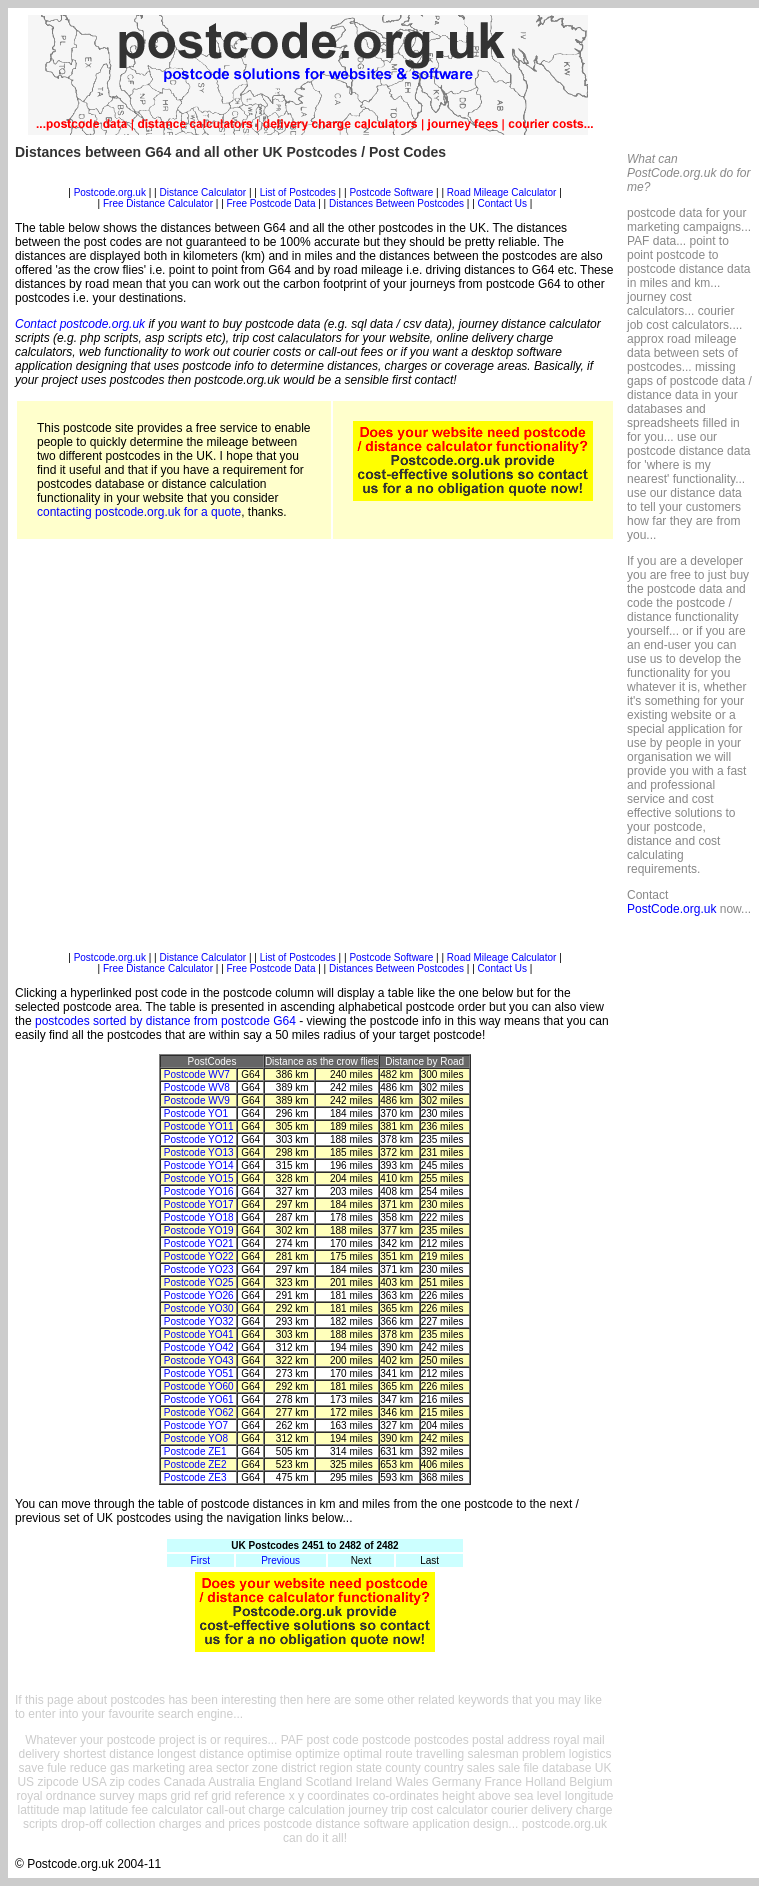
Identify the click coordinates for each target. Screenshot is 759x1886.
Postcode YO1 (196, 1113)
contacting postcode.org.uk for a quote (139, 512)
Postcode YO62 (199, 1412)
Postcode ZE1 (195, 1451)
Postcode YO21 (199, 1243)
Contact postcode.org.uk (80, 324)
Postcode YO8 (196, 1438)
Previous (280, 1560)
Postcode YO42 (199, 1347)
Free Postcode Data (271, 203)
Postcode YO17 (199, 1204)
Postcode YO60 (199, 1386)
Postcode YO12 (199, 1139)
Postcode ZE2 (195, 1464)
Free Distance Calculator (158, 203)
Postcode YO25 (199, 1282)
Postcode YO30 (199, 1308)
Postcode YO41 (199, 1334)
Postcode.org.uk (110, 192)
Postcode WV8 (197, 1087)
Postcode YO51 (199, 1373)
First (200, 1560)
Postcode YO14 (199, 1165)
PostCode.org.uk (671, 909)
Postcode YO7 (196, 1425)
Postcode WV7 (197, 1074)
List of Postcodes (298, 192)
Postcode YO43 (199, 1360)
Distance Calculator (202, 192)
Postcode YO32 (199, 1321)
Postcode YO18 (199, 1217)
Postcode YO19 (199, 1230)
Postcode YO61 (199, 1399)
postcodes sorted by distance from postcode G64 (165, 1021)
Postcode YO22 (199, 1256)
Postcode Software (391, 192)
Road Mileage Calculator (502, 192)
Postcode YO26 (199, 1295)
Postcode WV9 (197, 1100)
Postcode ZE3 (195, 1477)
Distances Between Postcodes (396, 203)
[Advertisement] (199, 752)
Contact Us (504, 203)
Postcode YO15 (199, 1178)
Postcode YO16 (199, 1191)
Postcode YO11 (199, 1126)
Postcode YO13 (199, 1152)
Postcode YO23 (199, 1269)
